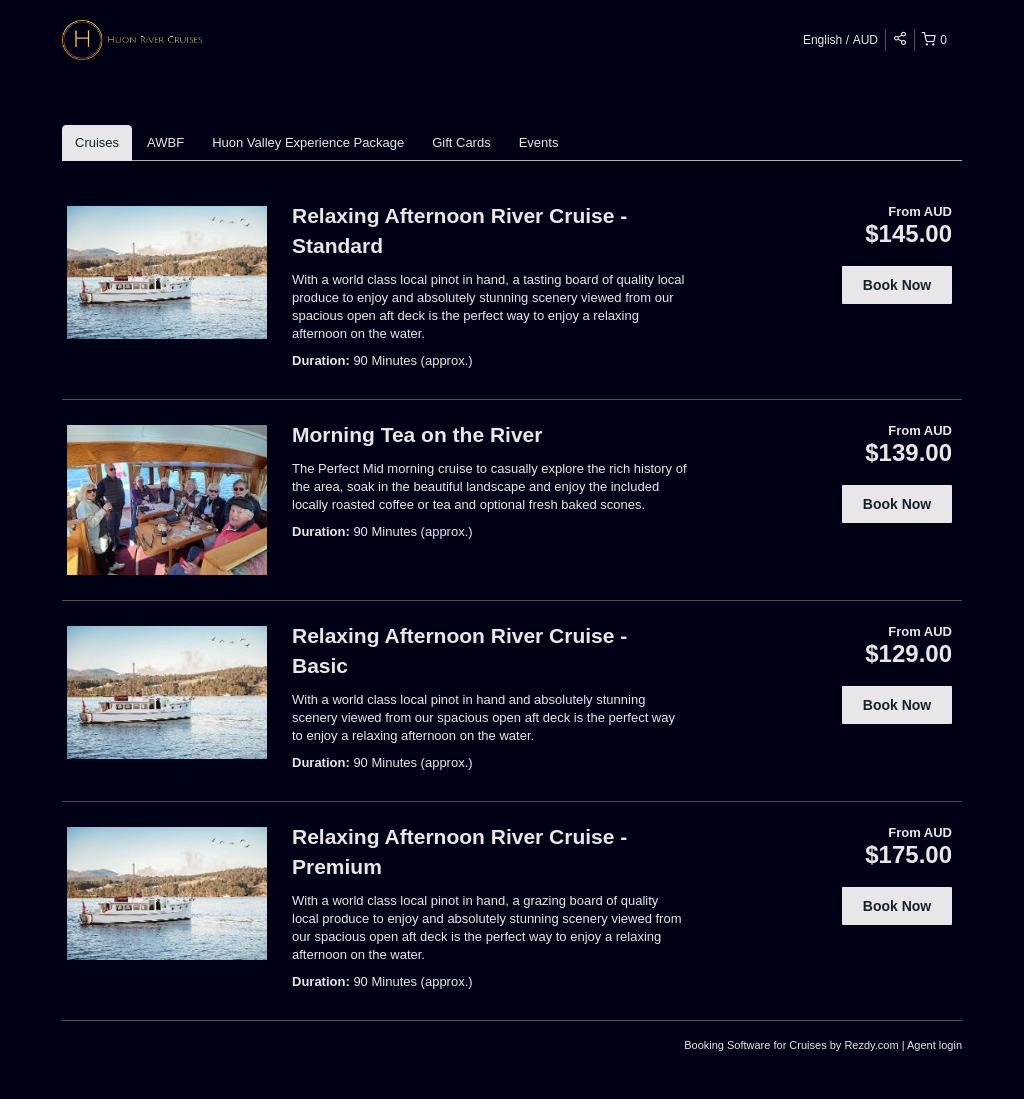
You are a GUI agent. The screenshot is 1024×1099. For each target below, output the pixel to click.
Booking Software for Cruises (757, 1045)
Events (539, 142)
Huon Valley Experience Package (308, 142)
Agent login (934, 1045)
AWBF (165, 142)
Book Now (897, 285)
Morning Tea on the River (417, 434)
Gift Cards (461, 142)
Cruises (97, 142)
